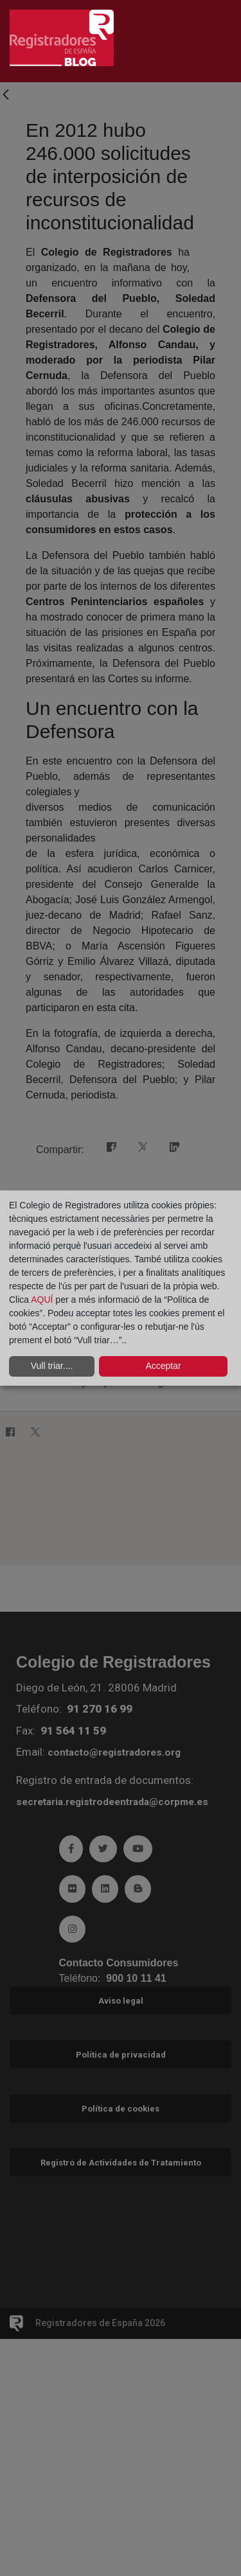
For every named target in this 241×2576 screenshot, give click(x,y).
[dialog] (120, 1288)
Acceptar (163, 1366)
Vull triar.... (52, 1366)
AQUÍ (43, 1299)
